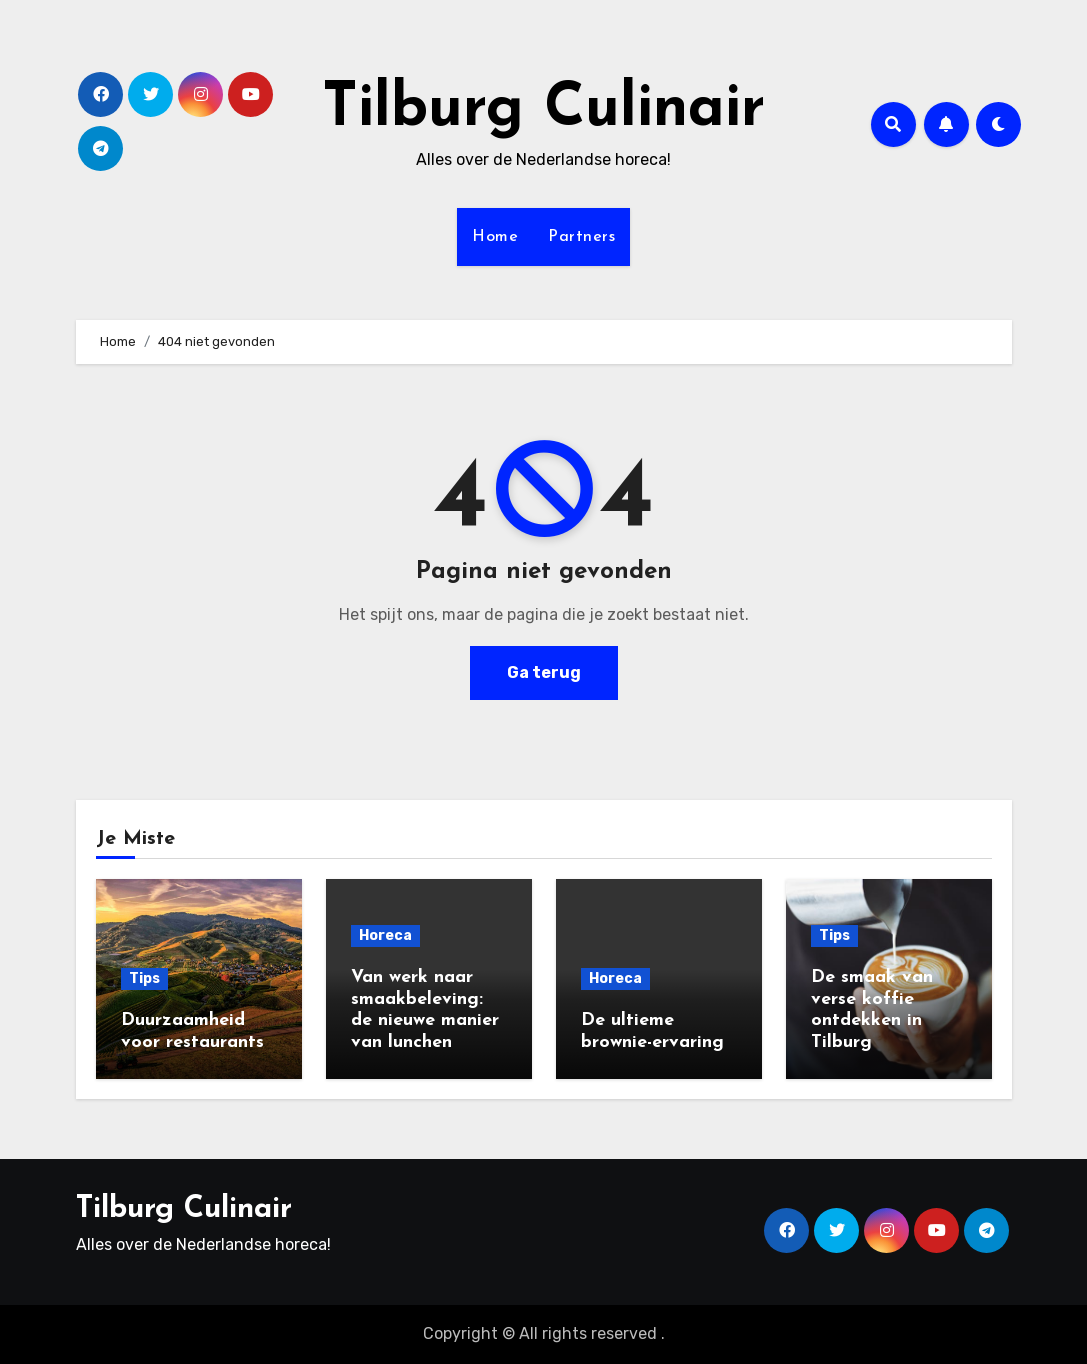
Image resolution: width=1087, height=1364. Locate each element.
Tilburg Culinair (543, 110)
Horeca (385, 935)
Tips (144, 978)
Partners (581, 237)
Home (495, 237)
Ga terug (544, 672)
